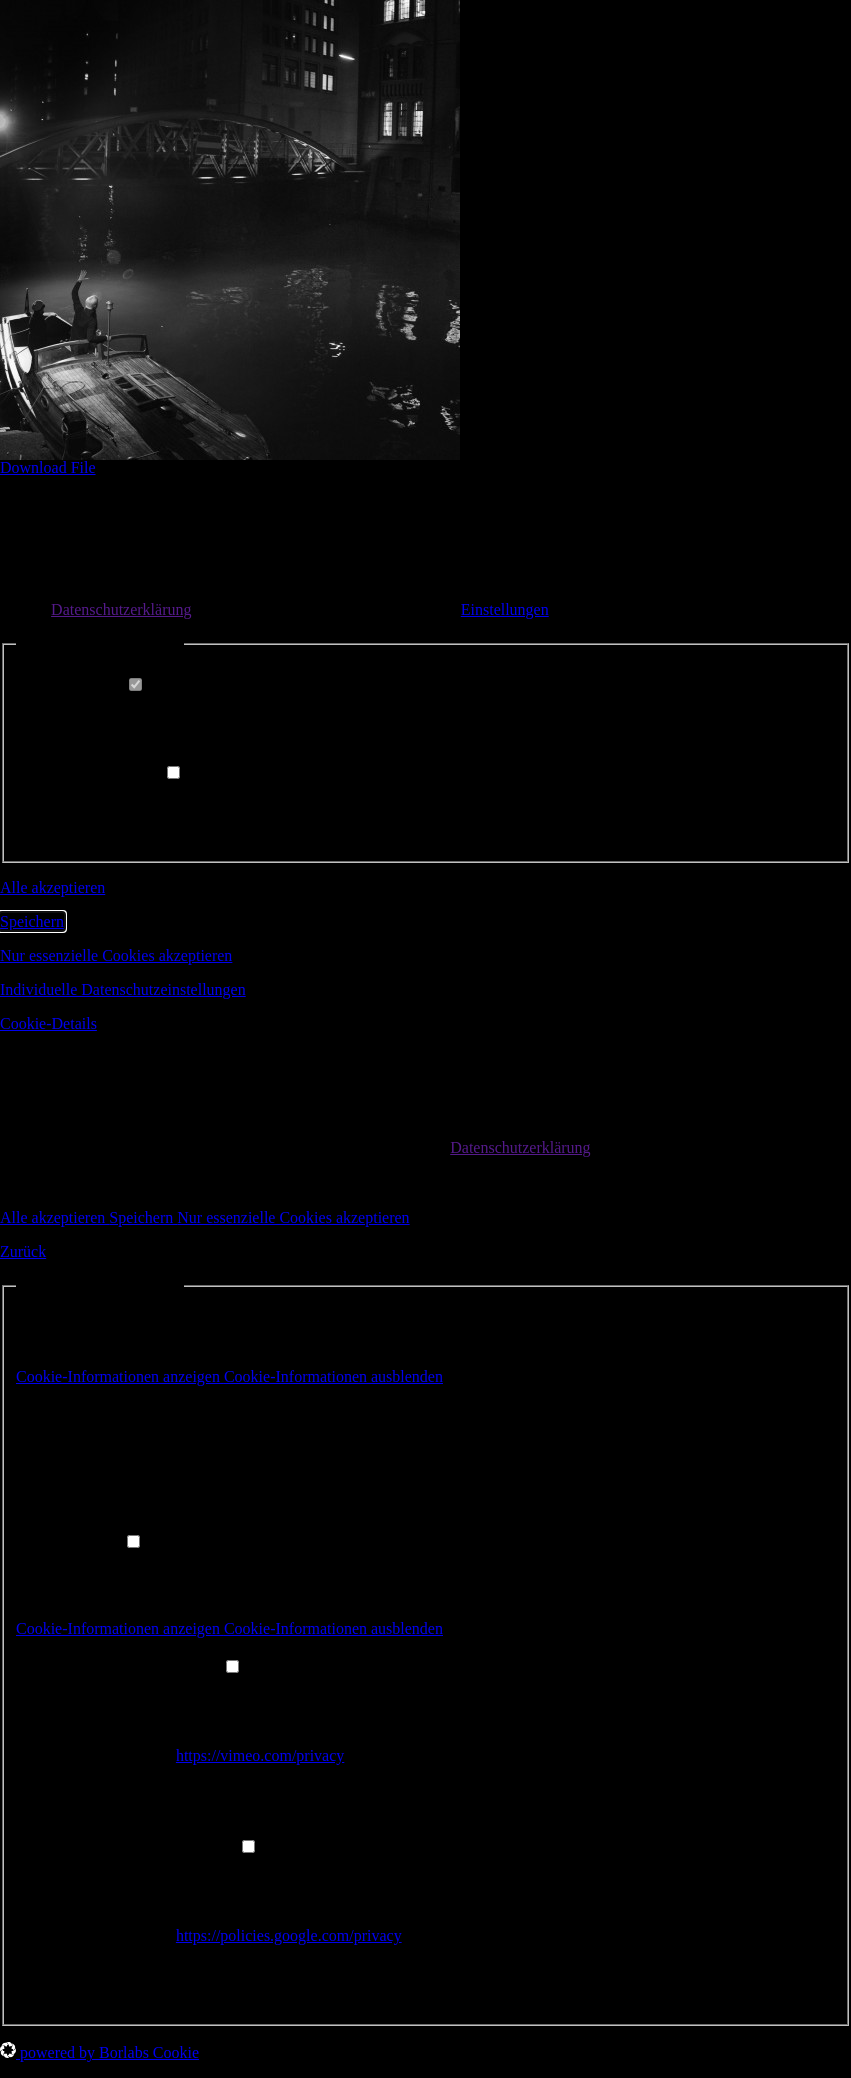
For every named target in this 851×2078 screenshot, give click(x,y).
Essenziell (99, 685)
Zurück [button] (23, 1251)
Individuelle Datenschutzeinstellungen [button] (123, 989)
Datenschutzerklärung (121, 609)
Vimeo (197, 1689)
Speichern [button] (32, 921)
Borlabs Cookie (182, 1413)
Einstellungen (505, 609)
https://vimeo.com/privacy (260, 1755)
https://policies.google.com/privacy (289, 1935)
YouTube (205, 1869)
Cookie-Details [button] (48, 1023)
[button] (229, 1376)
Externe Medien (118, 773)
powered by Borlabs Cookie (99, 2052)
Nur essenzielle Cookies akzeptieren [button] (116, 955)
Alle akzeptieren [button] (52, 887)
